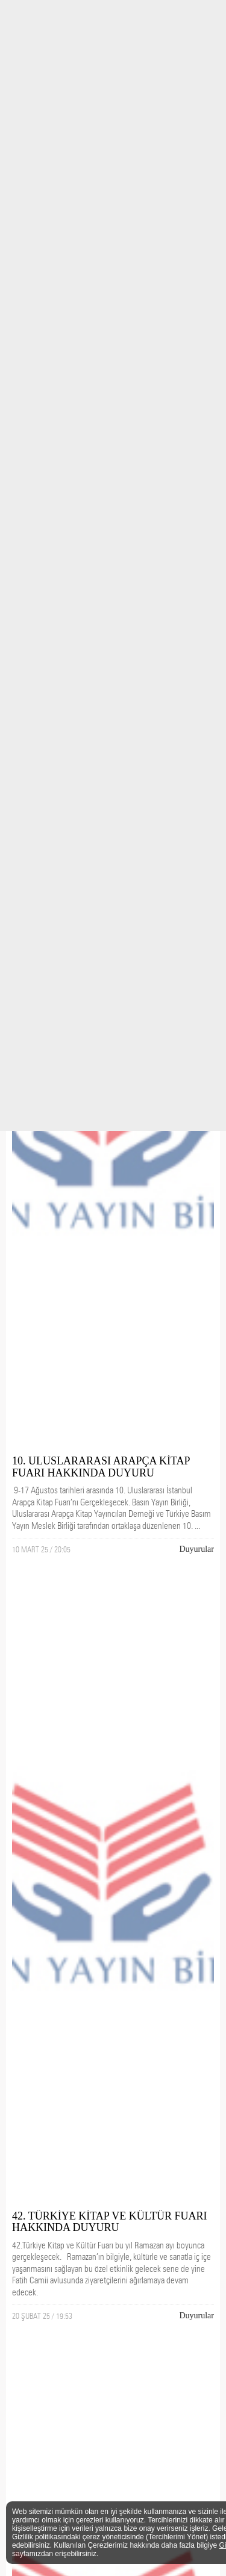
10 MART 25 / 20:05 (41, 1549)
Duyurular (196, 1549)
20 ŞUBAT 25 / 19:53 (42, 2316)
